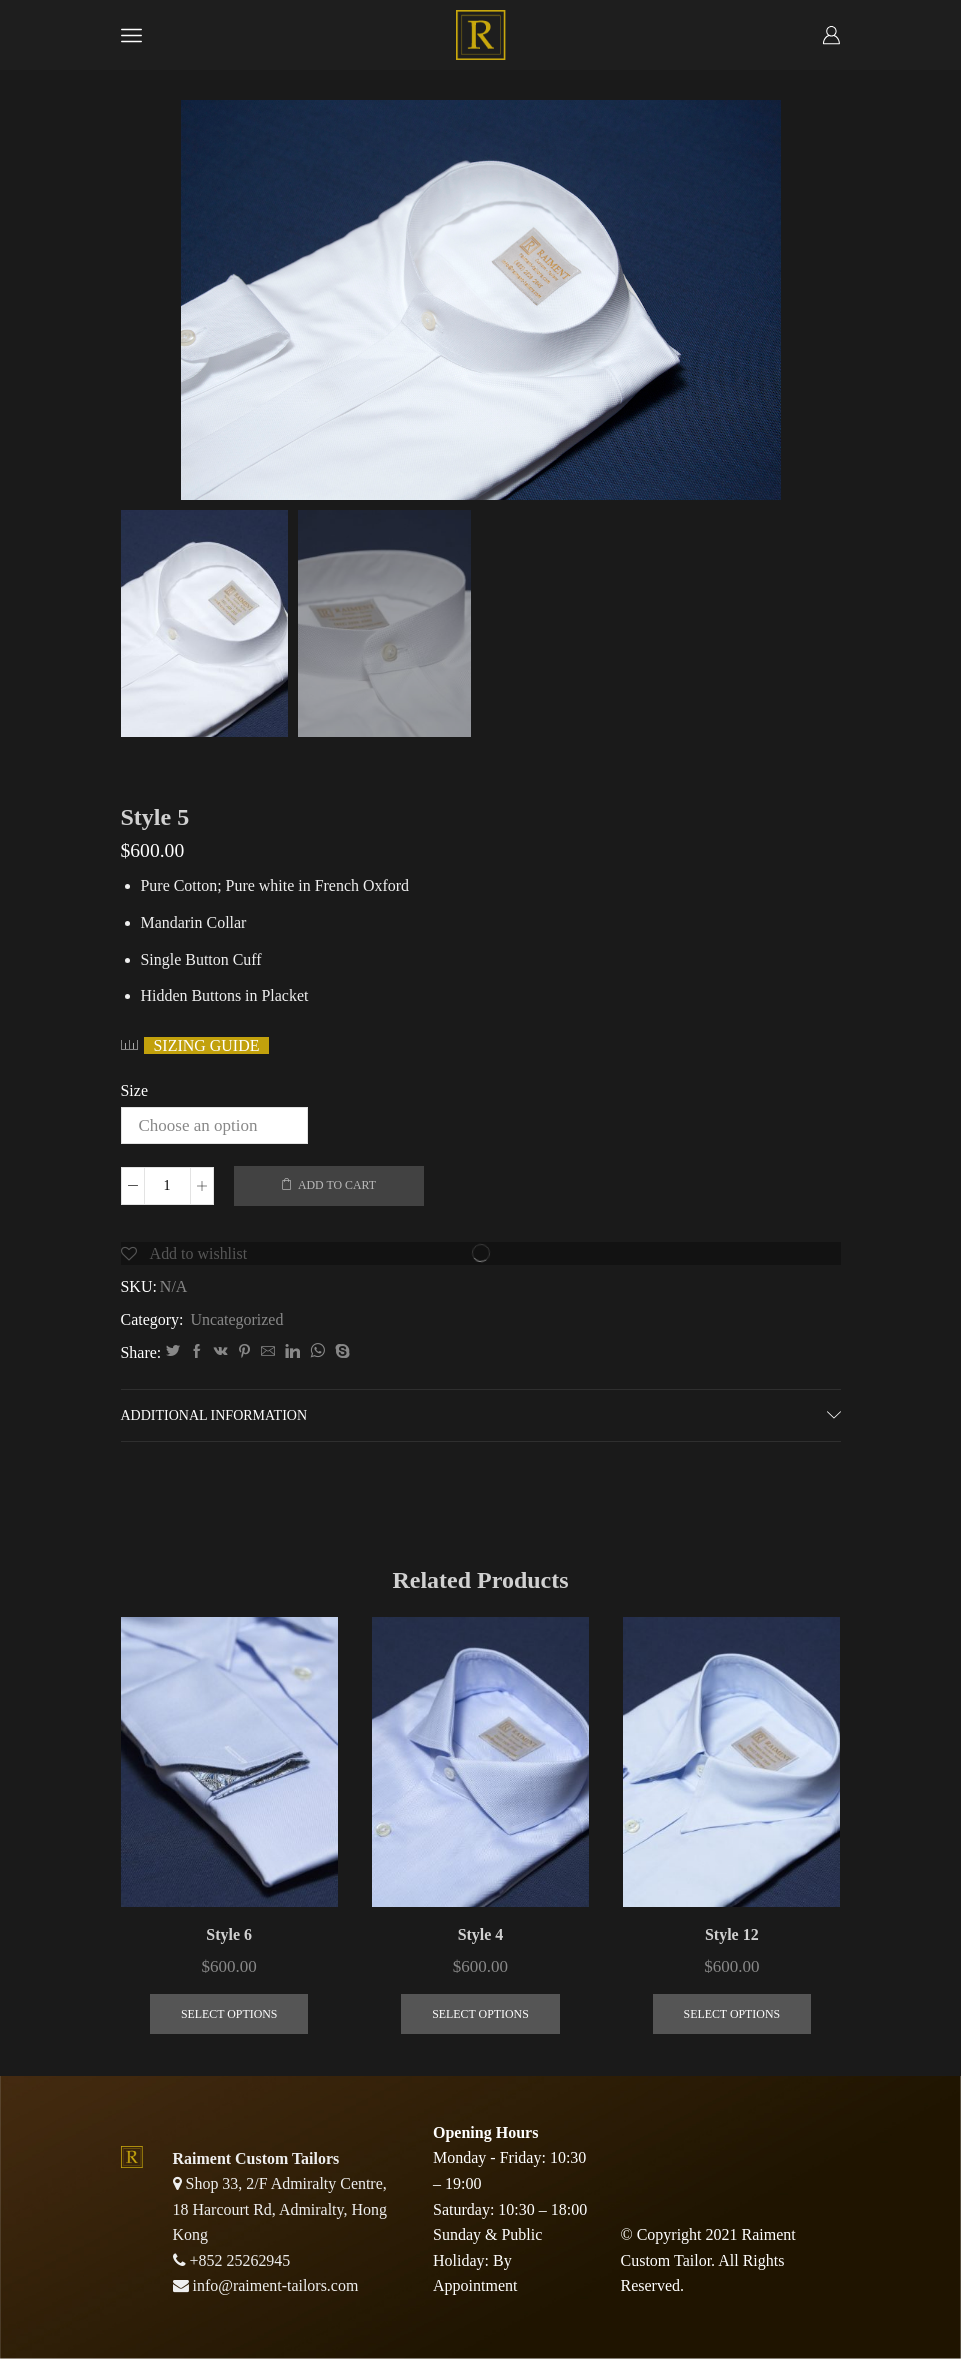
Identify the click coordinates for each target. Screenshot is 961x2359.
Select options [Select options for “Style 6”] (229, 2014)
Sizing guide (207, 1045)
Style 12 (732, 1934)
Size (134, 1090)
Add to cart (337, 1185)
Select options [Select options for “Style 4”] (480, 2014)
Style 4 (481, 1934)
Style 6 (229, 1934)
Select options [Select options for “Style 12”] (732, 2014)
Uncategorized (236, 1319)
